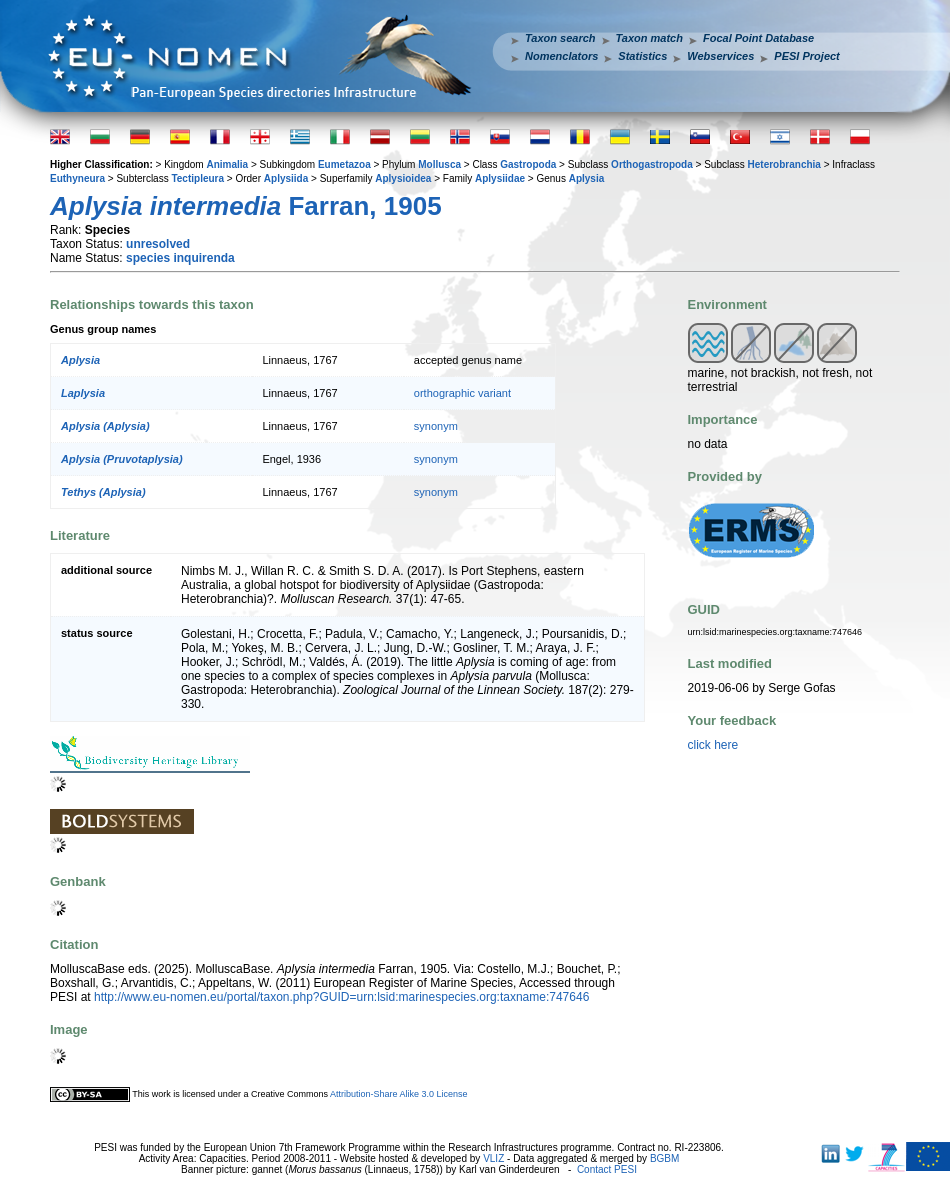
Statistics (642, 56)
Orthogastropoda (652, 164)
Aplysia (587, 178)
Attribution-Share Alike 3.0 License (399, 1094)
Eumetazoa (344, 164)
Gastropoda (528, 164)
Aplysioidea (403, 178)
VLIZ (493, 1158)
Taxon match (649, 38)
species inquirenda (180, 258)
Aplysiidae (500, 178)
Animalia (227, 164)
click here (713, 745)
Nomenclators (561, 56)
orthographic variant (462, 393)
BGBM (664, 1158)
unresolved (158, 244)
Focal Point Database (758, 38)
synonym (436, 426)
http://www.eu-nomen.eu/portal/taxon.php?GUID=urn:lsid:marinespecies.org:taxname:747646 (341, 997)
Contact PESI (607, 1169)
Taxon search (560, 38)
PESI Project (806, 56)
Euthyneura (77, 178)
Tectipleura (197, 178)
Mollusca (439, 164)
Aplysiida (286, 178)
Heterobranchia (784, 164)
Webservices (720, 56)
